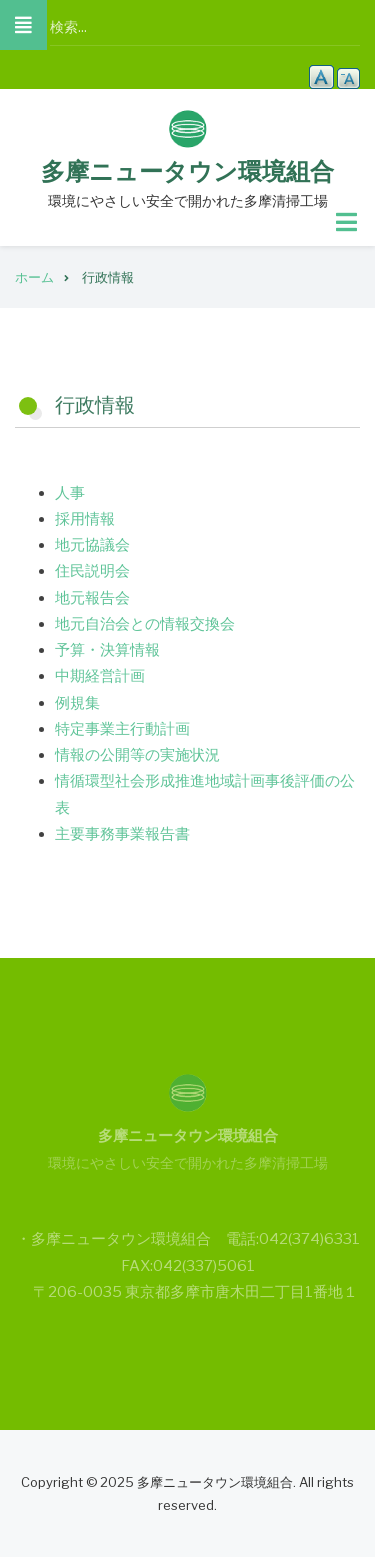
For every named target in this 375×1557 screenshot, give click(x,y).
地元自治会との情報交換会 (145, 624)
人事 (70, 493)
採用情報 (85, 519)
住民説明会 (92, 571)
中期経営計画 (100, 676)
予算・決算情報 (107, 650)
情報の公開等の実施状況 (137, 755)
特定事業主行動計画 (122, 729)
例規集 (77, 703)
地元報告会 (92, 598)
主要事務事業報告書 (122, 834)
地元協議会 (92, 545)
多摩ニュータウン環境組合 (187, 171)
